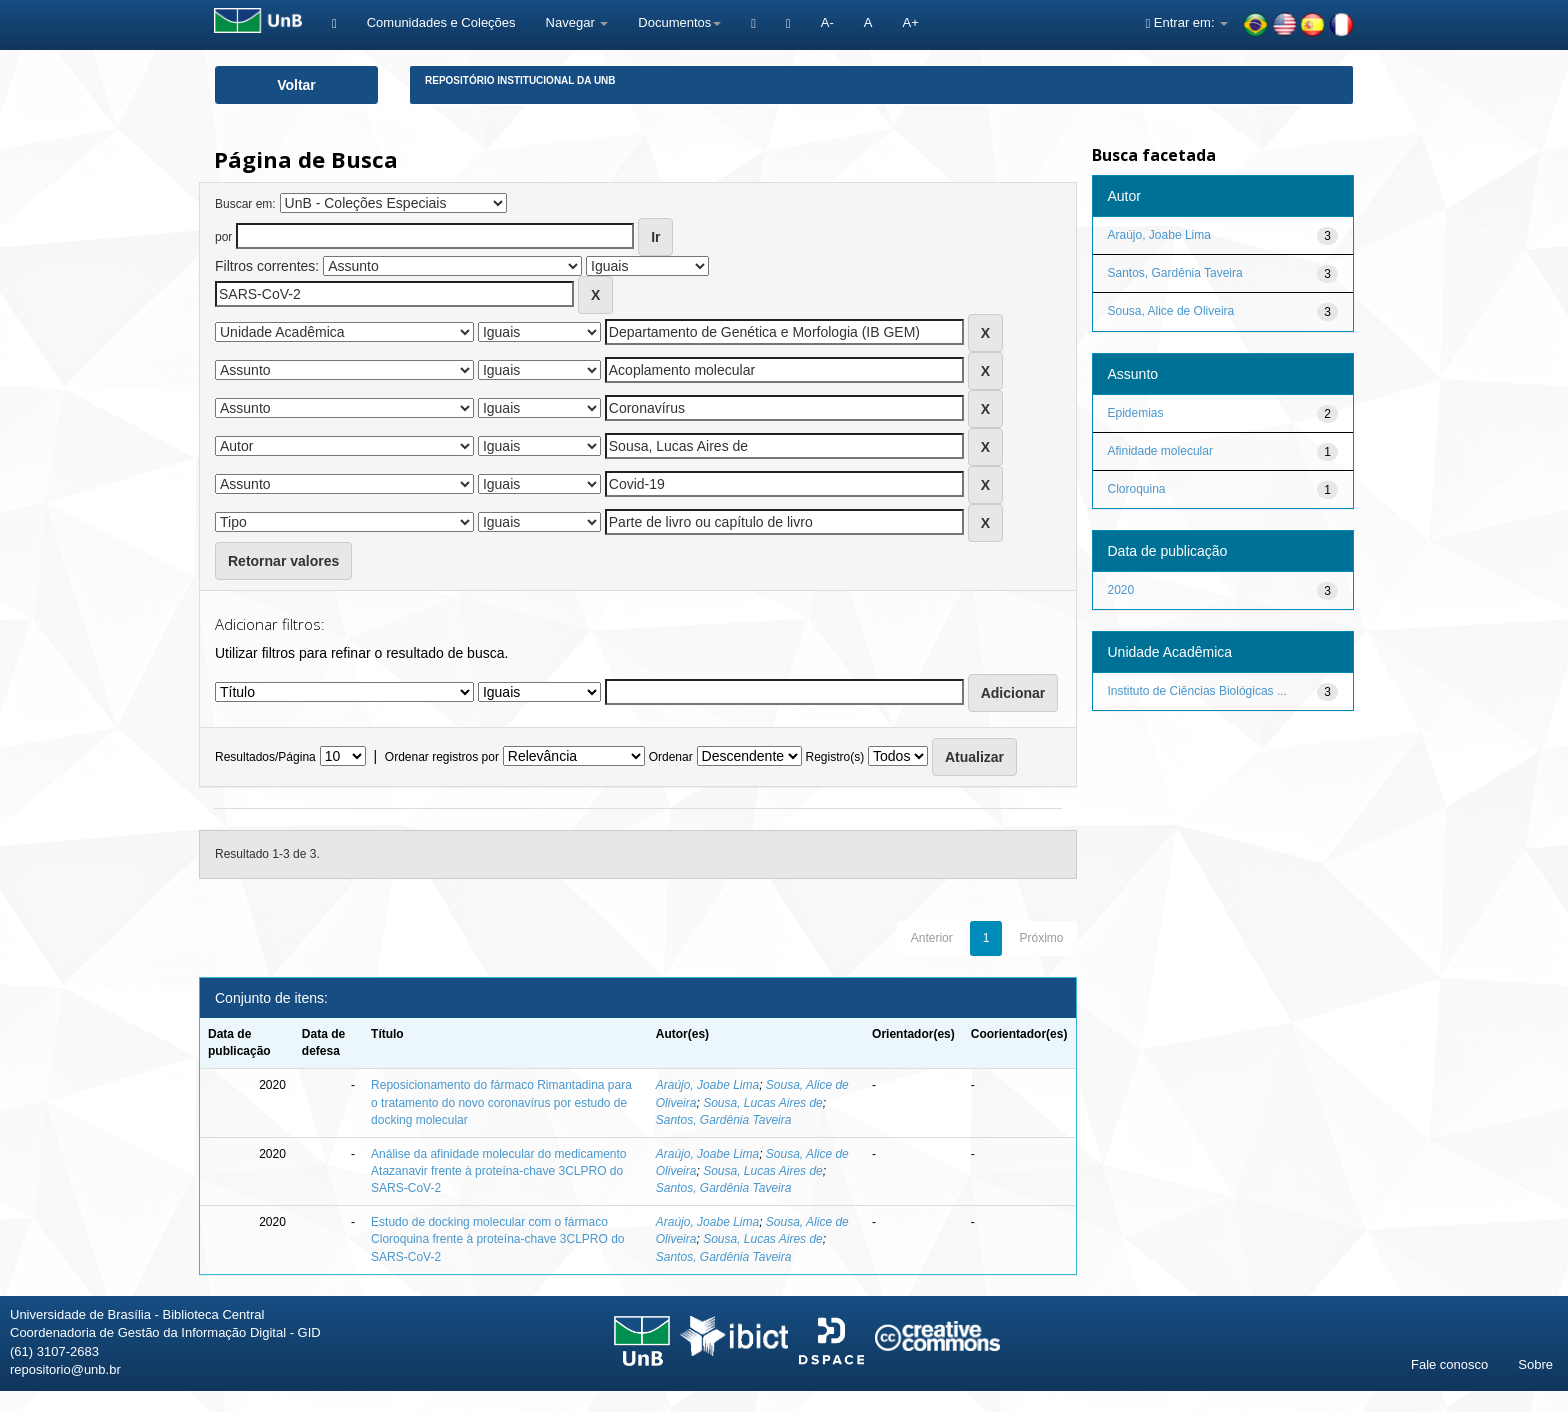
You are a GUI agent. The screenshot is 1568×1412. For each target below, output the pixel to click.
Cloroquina (1137, 489)
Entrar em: (1186, 22)
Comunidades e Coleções (441, 22)
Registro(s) (834, 757)
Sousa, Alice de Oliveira (1171, 311)
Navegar (577, 22)
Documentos (679, 22)
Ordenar (671, 757)
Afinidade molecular (1160, 451)
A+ (910, 22)
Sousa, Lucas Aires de (763, 1103)
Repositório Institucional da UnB (520, 80)
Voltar (296, 85)
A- (827, 22)
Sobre (1535, 1364)
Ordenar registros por (442, 757)
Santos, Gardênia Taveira (724, 1120)
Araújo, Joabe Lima (707, 1085)
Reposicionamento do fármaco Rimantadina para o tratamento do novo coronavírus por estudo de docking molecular (501, 1102)
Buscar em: (245, 204)
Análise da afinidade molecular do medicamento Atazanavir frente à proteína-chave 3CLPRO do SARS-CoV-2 (499, 1171)
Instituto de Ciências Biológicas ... (1197, 691)
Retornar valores (283, 561)
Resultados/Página (265, 757)
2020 (1121, 590)
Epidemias (1136, 413)
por (223, 237)
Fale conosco (1449, 1364)
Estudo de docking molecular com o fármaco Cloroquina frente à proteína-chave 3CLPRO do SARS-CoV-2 (497, 1239)
